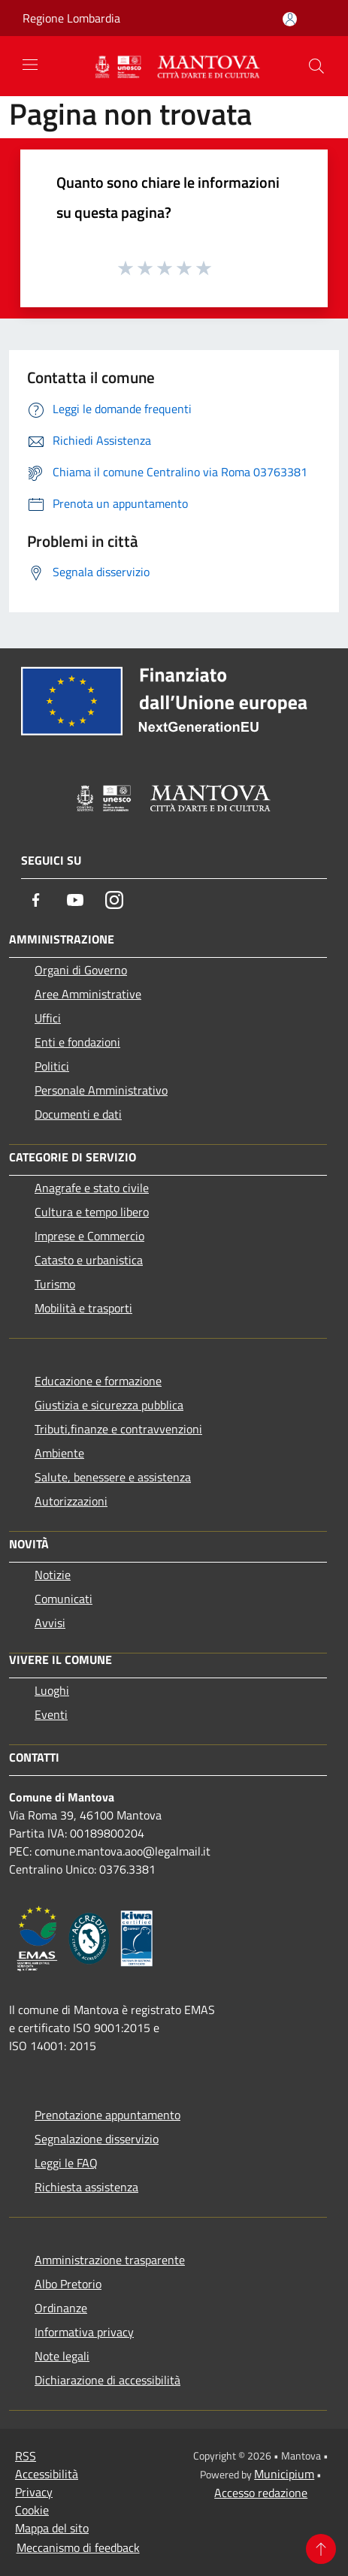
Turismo (55, 1284)
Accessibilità (46, 2474)
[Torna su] (321, 2549)
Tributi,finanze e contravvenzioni (118, 1429)
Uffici (48, 1018)
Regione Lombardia (71, 18)
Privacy (34, 2492)
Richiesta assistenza (86, 2187)
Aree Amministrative (88, 994)
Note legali (62, 2356)
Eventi (51, 1714)
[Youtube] (75, 900)
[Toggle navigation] (30, 65)
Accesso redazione (260, 2493)
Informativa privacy (84, 2332)
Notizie (53, 1575)
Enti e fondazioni (77, 1042)
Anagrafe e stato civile (92, 1188)
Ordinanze (61, 2308)
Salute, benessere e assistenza (113, 1477)
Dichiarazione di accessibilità (107, 2380)
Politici (52, 1066)
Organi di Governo (81, 970)
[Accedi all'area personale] (289, 19)
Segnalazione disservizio (97, 2139)
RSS (25, 2456)
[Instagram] (114, 900)
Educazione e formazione (98, 1381)
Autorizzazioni (71, 1501)
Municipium (284, 2474)
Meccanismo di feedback (78, 2547)
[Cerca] (316, 66)
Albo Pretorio (68, 2284)
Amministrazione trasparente (110, 2260)
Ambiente (59, 1453)
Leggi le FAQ (66, 2163)
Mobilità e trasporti (83, 1308)
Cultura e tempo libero (92, 1212)
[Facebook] (36, 900)
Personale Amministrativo (101, 1090)
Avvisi (50, 1623)
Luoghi (52, 1690)
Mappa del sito (52, 2528)
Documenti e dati (78, 1114)
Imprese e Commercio (89, 1236)
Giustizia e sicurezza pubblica (109, 1405)
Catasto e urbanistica (89, 1260)
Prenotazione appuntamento (107, 2115)
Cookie (32, 2510)
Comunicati (63, 1599)
